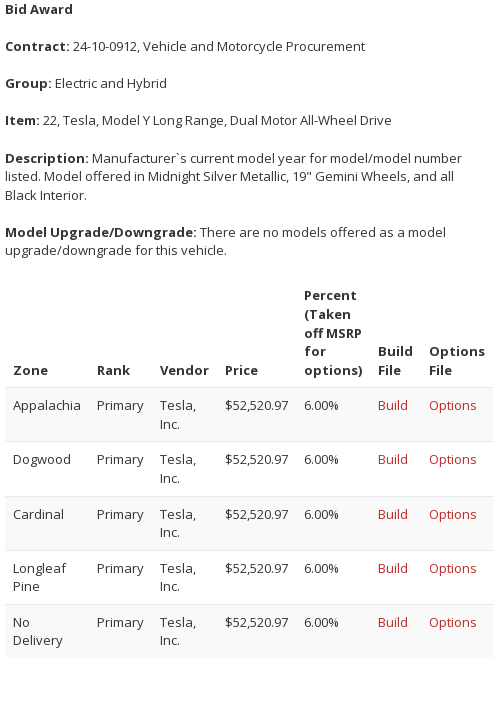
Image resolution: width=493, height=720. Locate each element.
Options (453, 405)
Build (393, 405)
